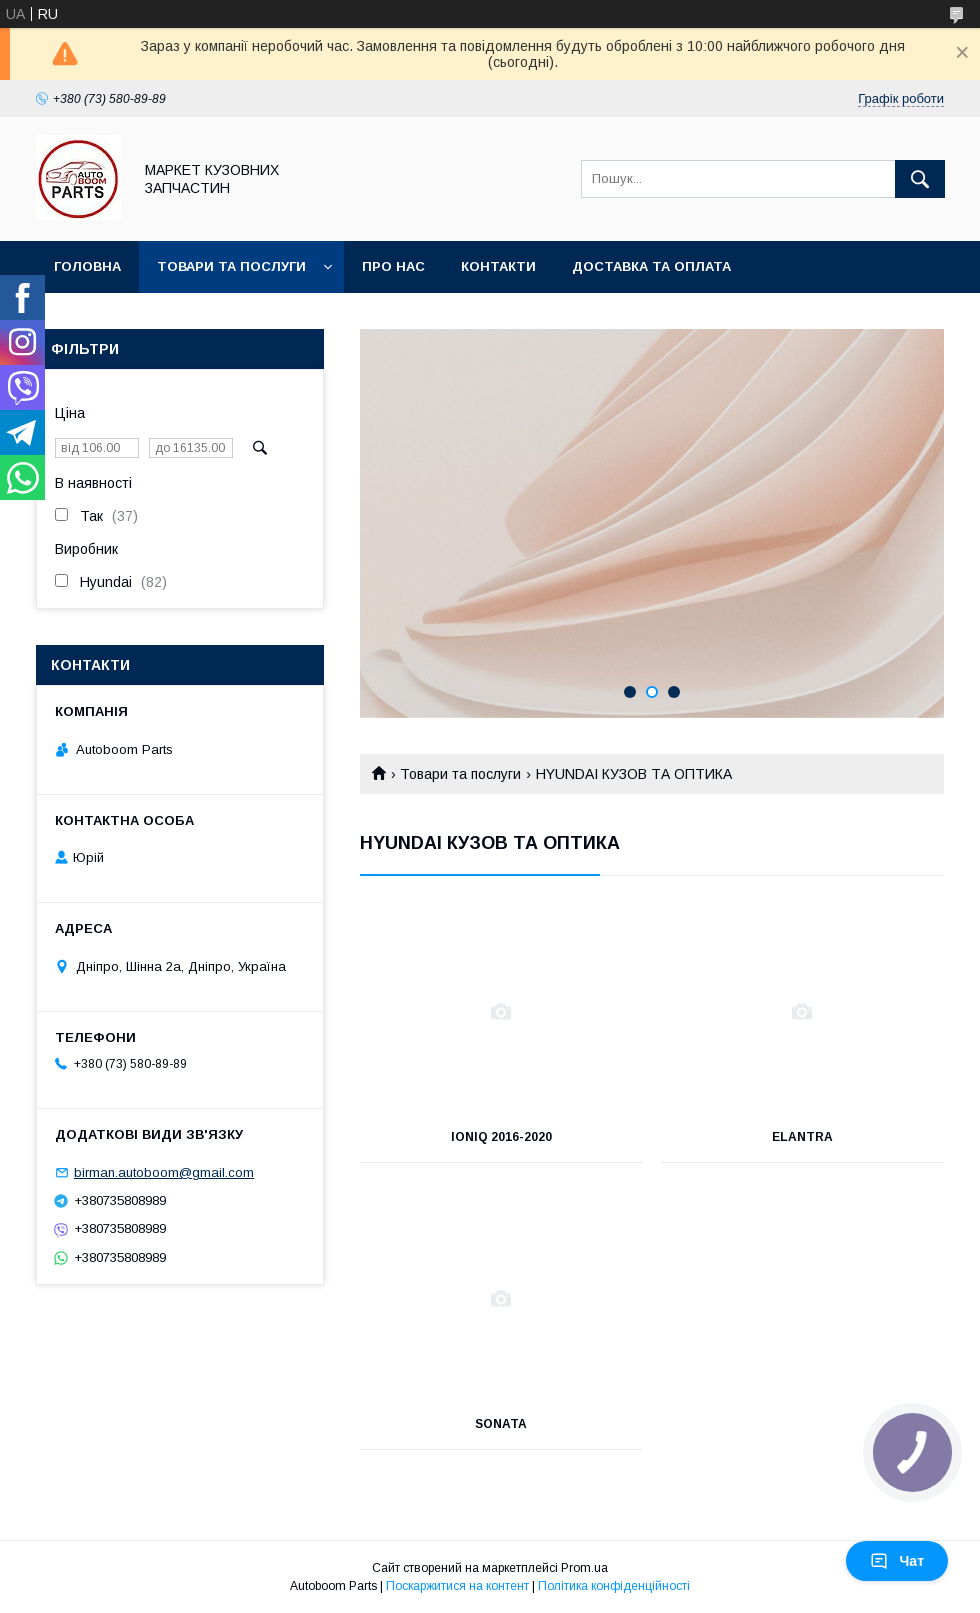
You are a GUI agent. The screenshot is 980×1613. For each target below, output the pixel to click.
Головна (87, 266)
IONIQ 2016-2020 (501, 1137)
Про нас (393, 266)
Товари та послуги (231, 266)
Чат (897, 1561)
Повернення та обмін (138, 318)
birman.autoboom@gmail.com (164, 1172)
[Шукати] (920, 179)
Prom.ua (584, 1568)
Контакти (498, 266)
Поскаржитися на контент (457, 1586)
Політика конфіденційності (614, 1586)
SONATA (501, 1424)
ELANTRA (802, 1137)
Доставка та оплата (651, 266)
